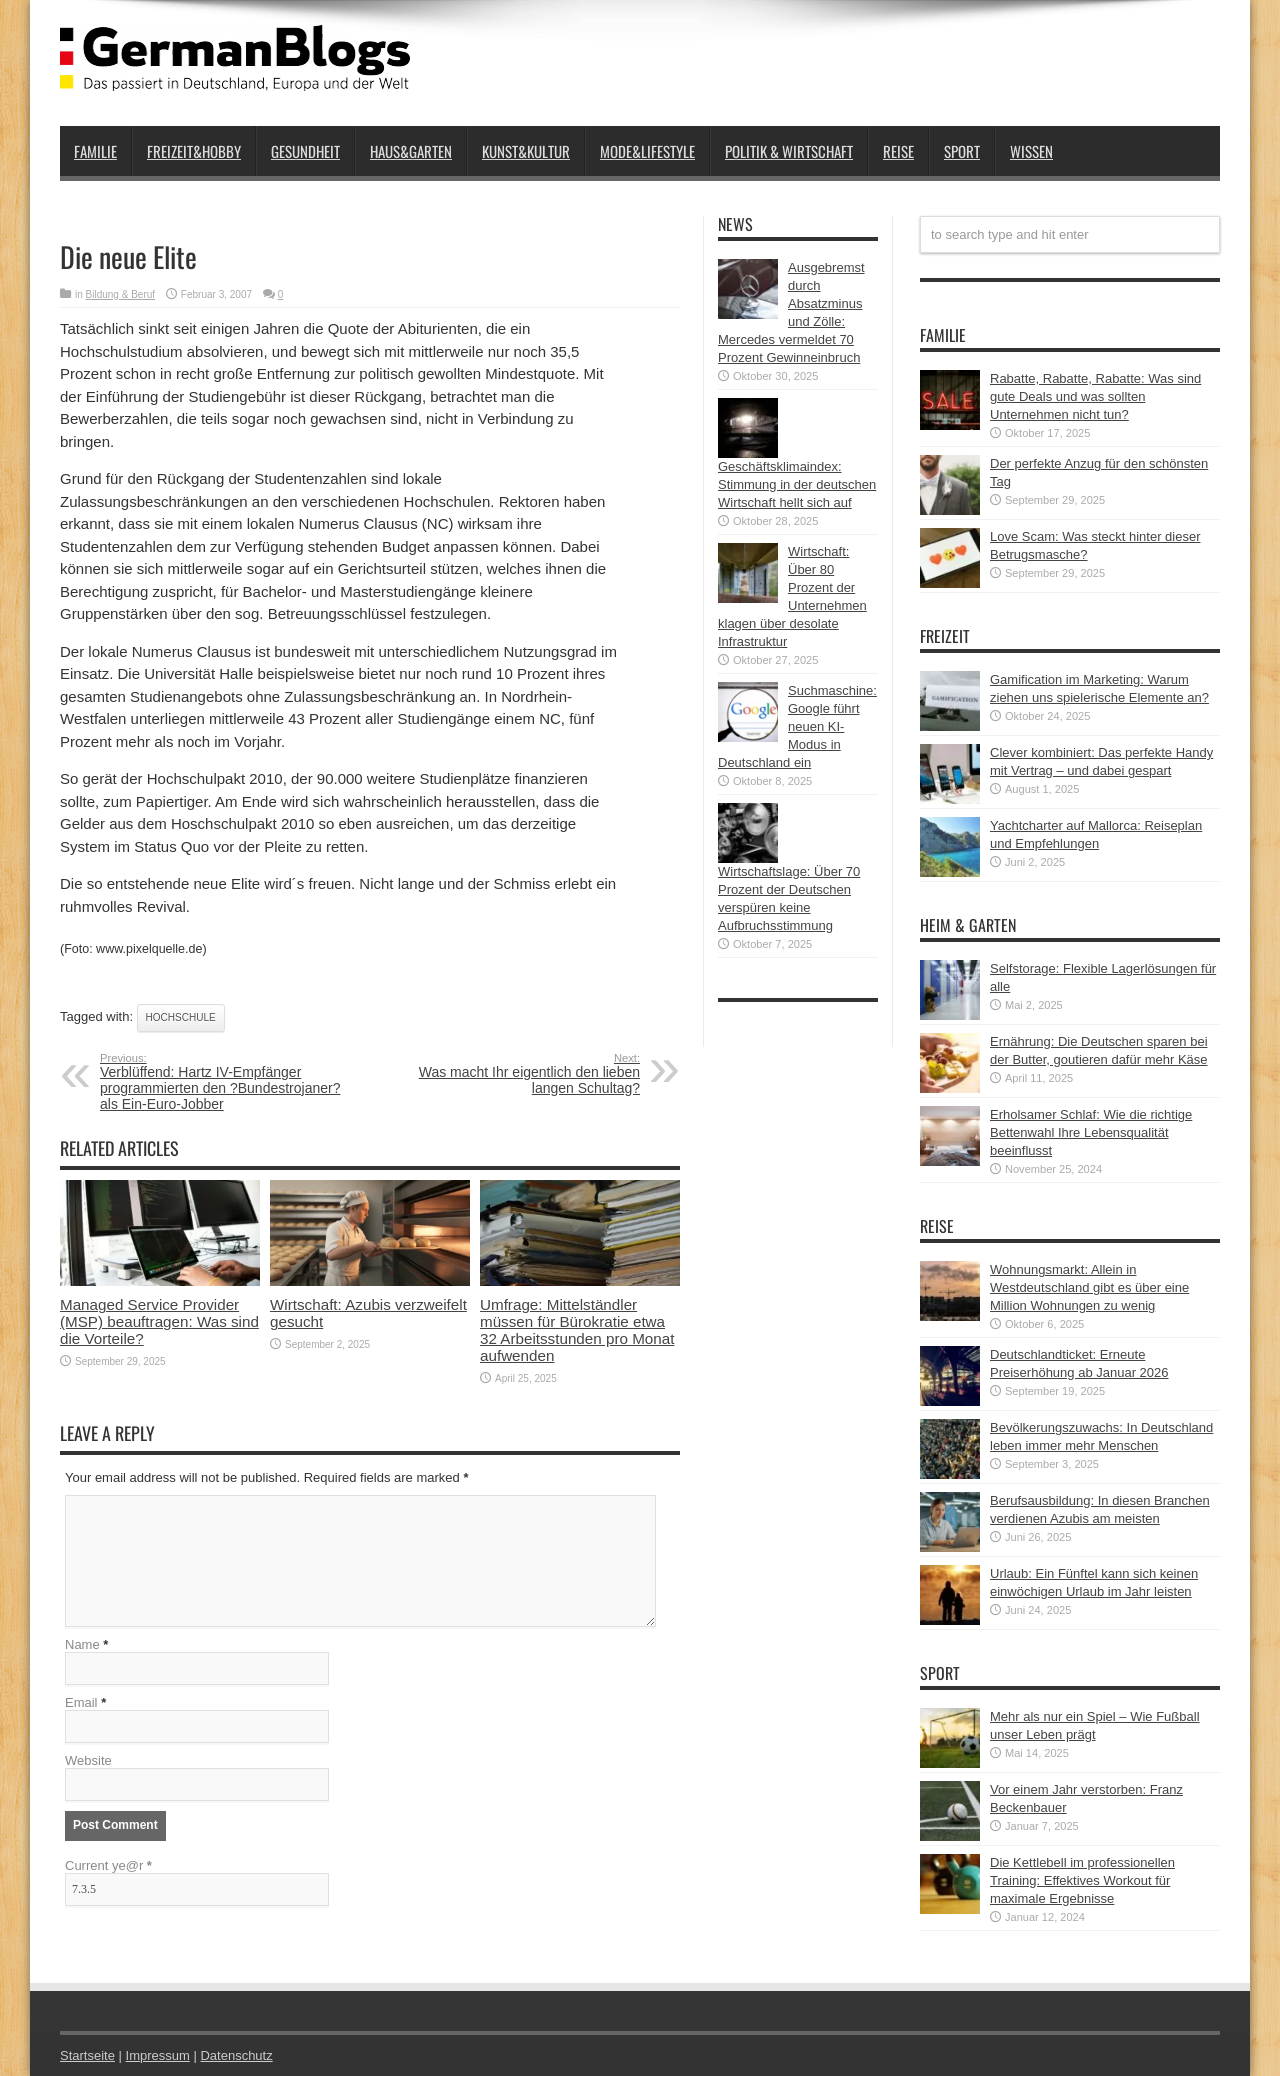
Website (88, 1760)
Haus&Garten (411, 151)
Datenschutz (236, 2055)
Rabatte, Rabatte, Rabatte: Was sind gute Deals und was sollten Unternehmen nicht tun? (1095, 396)
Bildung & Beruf (121, 294)
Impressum (158, 2055)
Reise (898, 151)
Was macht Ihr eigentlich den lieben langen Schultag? (517, 1074)
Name (82, 1644)
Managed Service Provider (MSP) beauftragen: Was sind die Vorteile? (159, 1321)
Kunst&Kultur (526, 151)
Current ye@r (108, 1865)
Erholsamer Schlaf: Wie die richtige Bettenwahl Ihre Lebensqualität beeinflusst (1091, 1132)
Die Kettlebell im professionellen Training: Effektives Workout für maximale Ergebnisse (1082, 1880)
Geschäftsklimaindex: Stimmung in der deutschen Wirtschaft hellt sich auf (797, 484)
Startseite (87, 2055)
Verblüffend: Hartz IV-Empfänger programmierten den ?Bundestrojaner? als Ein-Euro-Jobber (222, 1082)
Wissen (1031, 151)
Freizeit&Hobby (194, 151)
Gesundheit (305, 151)
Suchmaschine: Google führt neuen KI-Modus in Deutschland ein (797, 726)
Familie (95, 151)
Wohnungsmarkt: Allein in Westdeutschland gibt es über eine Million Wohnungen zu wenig (1089, 1287)
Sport (962, 151)
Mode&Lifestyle (647, 151)
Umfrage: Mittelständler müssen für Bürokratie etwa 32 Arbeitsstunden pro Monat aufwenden (577, 1330)
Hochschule (181, 1017)
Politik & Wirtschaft (789, 151)
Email (81, 1702)
